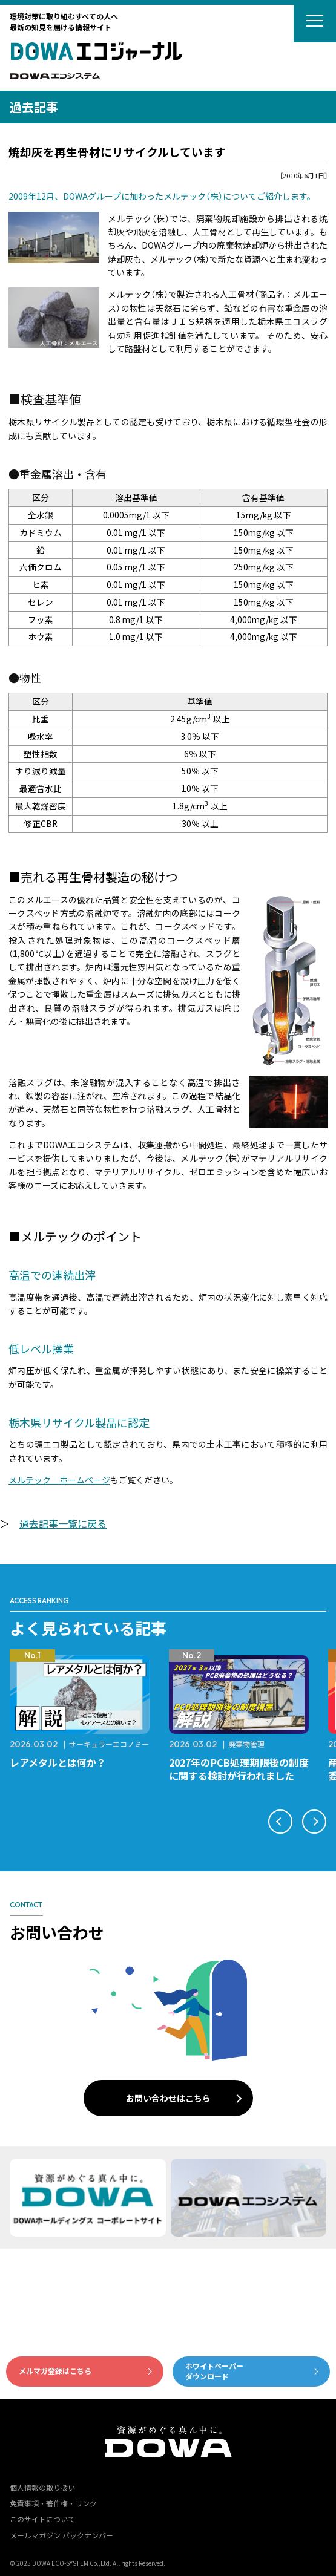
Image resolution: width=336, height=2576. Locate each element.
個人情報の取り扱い (42, 2487)
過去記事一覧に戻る (63, 1523)
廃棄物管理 (246, 1744)
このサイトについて (42, 2519)
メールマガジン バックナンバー (61, 2535)
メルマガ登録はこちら (55, 2370)
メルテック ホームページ (59, 1480)
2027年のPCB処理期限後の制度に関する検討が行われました (239, 1769)
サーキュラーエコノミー (109, 1744)
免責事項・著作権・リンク (53, 2503)
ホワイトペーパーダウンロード (214, 2371)
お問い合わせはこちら (168, 2098)
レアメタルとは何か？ (58, 1762)
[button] (280, 1821)
